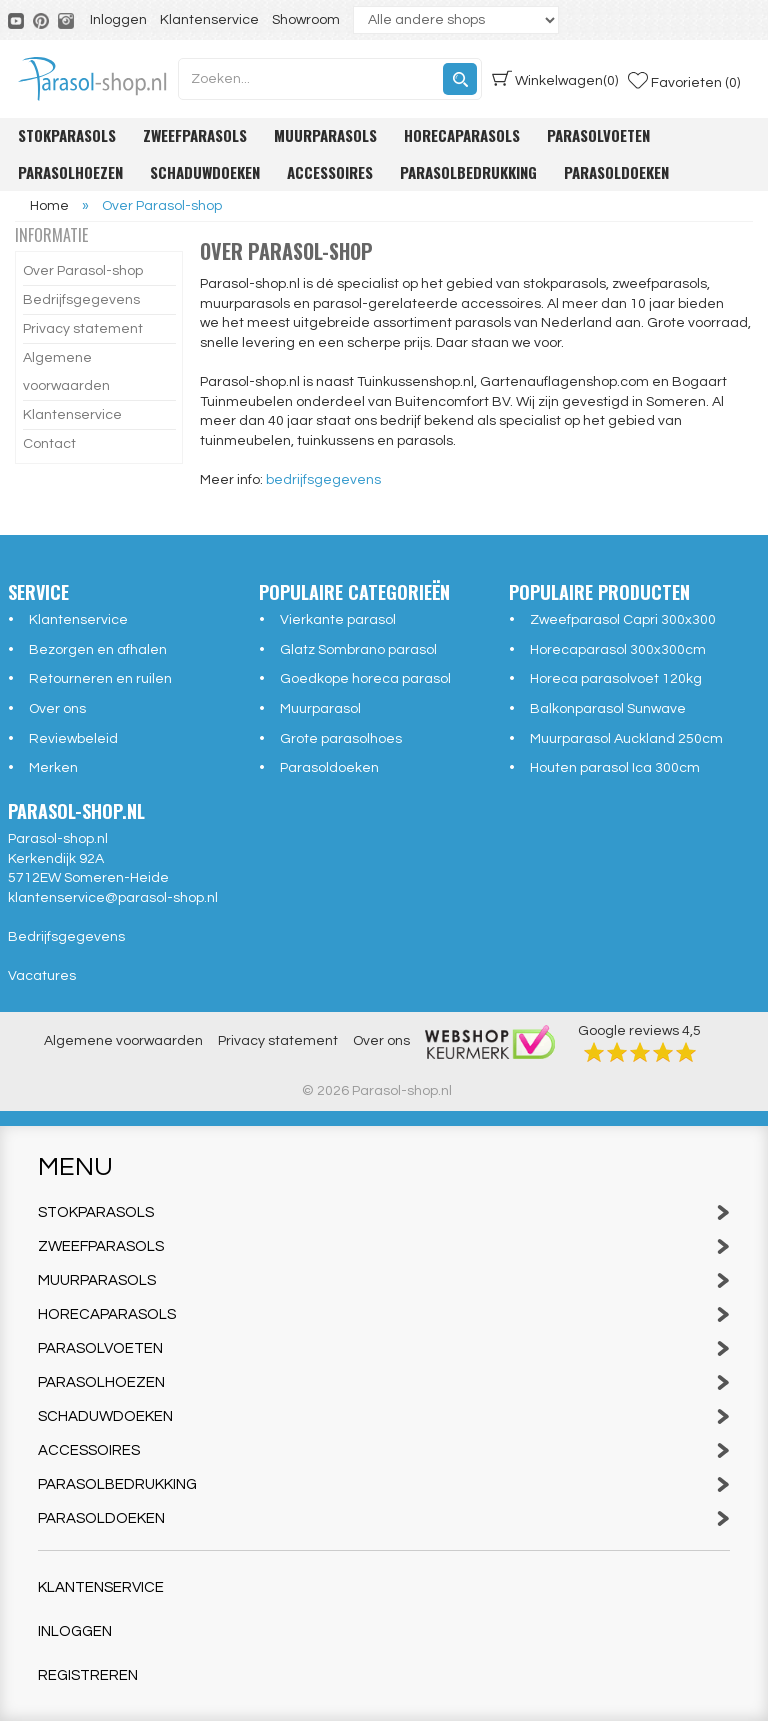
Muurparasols (325, 135)
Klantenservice (209, 20)
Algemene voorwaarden (66, 372)
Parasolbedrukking (468, 172)
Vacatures (42, 976)
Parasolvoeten (598, 135)
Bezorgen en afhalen (98, 650)
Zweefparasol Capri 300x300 (623, 620)
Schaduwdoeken (205, 172)
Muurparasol (320, 709)
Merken (53, 768)
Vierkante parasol (338, 620)
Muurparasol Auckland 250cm (626, 739)
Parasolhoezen (70, 172)
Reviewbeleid (73, 739)
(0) (555, 79)
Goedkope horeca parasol (365, 679)
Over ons (57, 709)
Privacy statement (83, 329)
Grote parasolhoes (341, 739)
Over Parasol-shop (83, 271)
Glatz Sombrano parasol (358, 650)
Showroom (306, 20)
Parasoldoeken (616, 172)
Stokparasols (67, 135)
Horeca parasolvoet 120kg (616, 679)
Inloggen (118, 20)
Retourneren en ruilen (100, 679)
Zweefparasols (195, 135)
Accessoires (330, 172)
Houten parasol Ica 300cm (615, 768)
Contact (49, 444)
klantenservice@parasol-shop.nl (113, 898)
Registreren (88, 1675)
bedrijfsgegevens (323, 480)
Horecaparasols (462, 135)
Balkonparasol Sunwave (608, 709)
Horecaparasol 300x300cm (618, 650)
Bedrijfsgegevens (81, 300)
